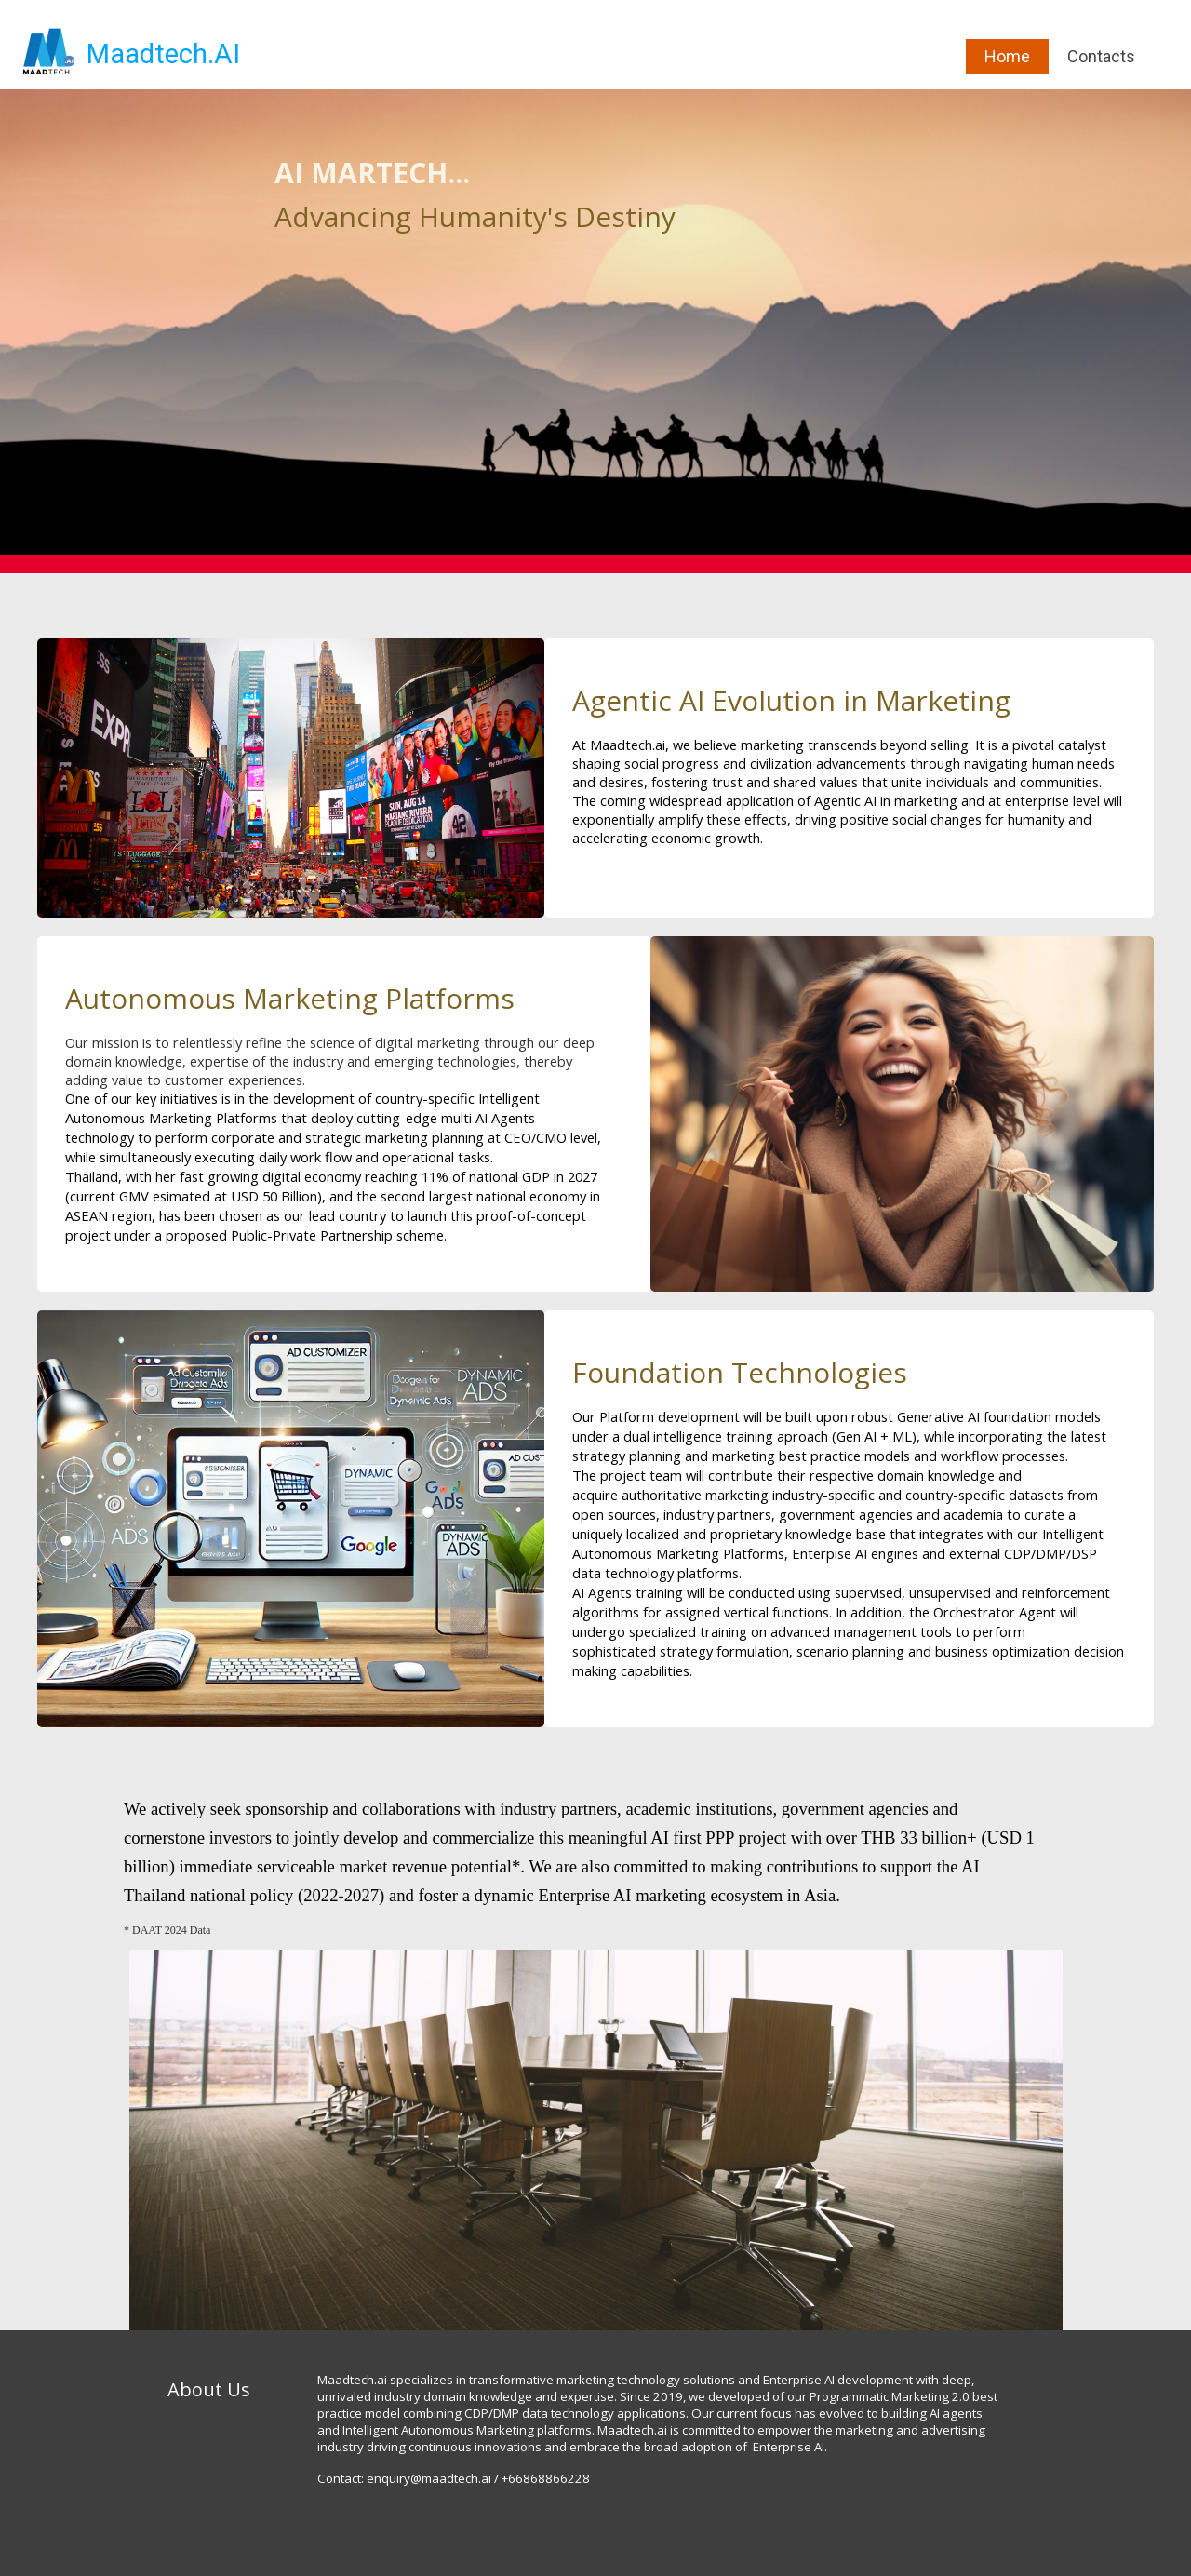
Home (1007, 56)
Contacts (1101, 56)
